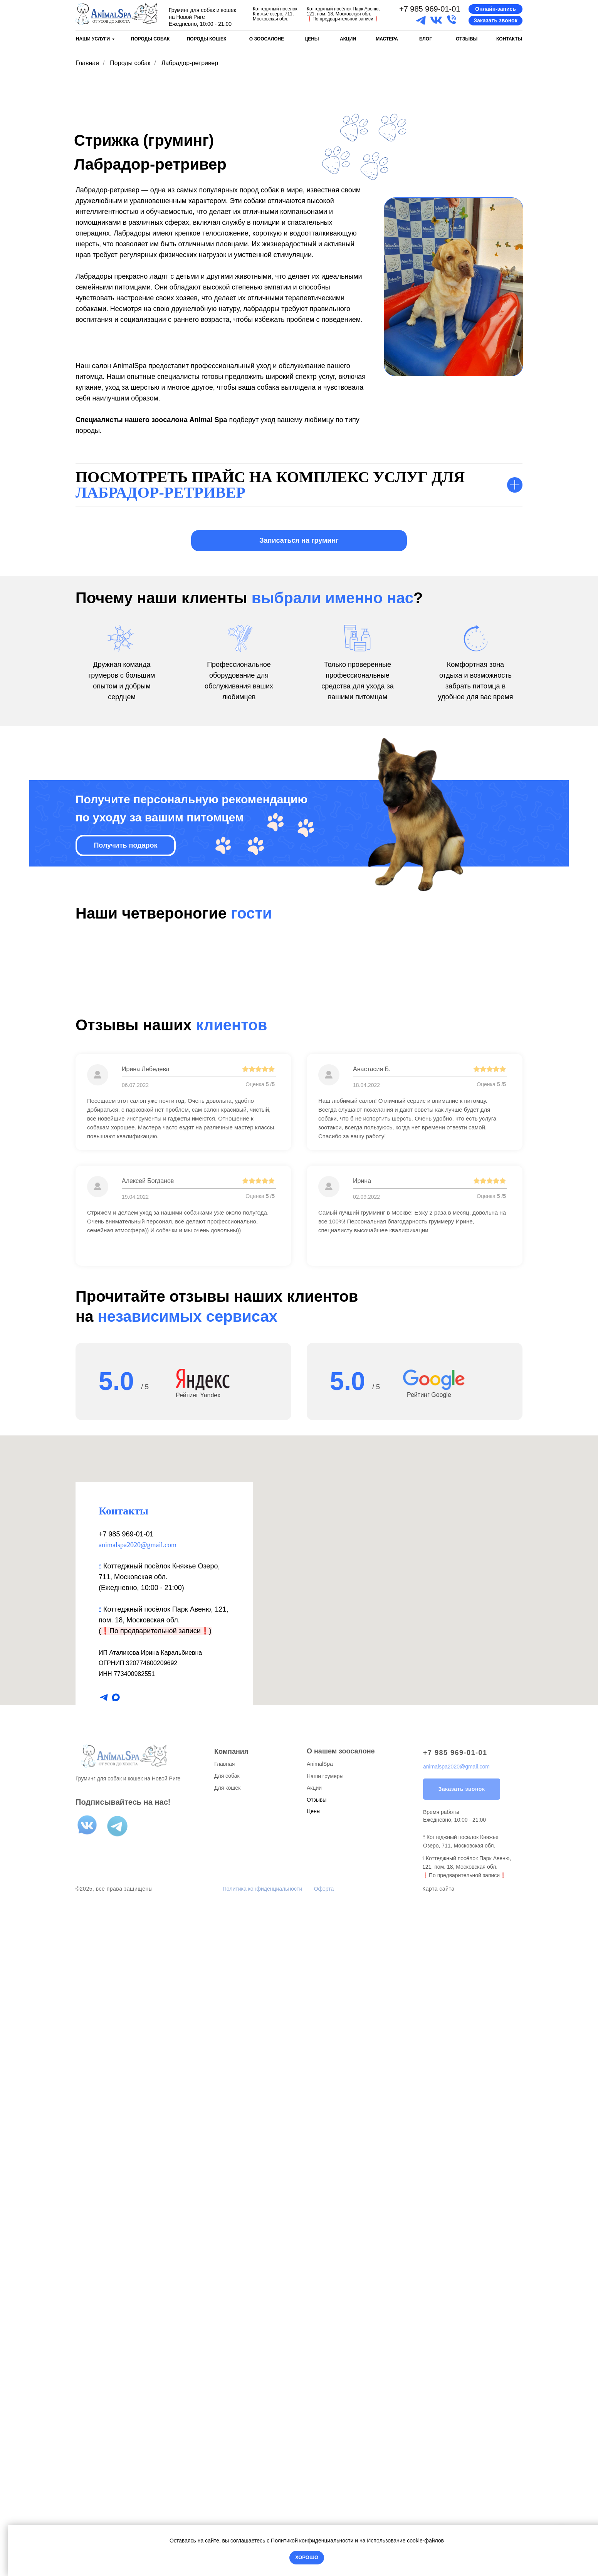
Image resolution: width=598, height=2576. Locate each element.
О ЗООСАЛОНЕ (266, 39)
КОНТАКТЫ (509, 39)
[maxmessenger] (116, 2366)
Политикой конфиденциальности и (315, 2540)
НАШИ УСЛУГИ (93, 39)
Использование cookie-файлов (404, 2540)
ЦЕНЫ (311, 39)
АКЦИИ (348, 39)
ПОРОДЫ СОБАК (150, 39)
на (362, 2540)
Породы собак (130, 63)
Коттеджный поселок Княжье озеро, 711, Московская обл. (275, 14)
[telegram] (104, 2366)
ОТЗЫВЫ (466, 39)
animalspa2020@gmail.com (137, 2213)
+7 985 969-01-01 (429, 9)
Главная (87, 63)
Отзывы (316, 2468)
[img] (117, 14)
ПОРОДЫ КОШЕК (207, 39)
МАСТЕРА (387, 39)
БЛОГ (425, 39)
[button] (495, 9)
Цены (314, 2479)
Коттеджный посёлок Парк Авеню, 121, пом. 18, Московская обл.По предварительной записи (343, 14)
